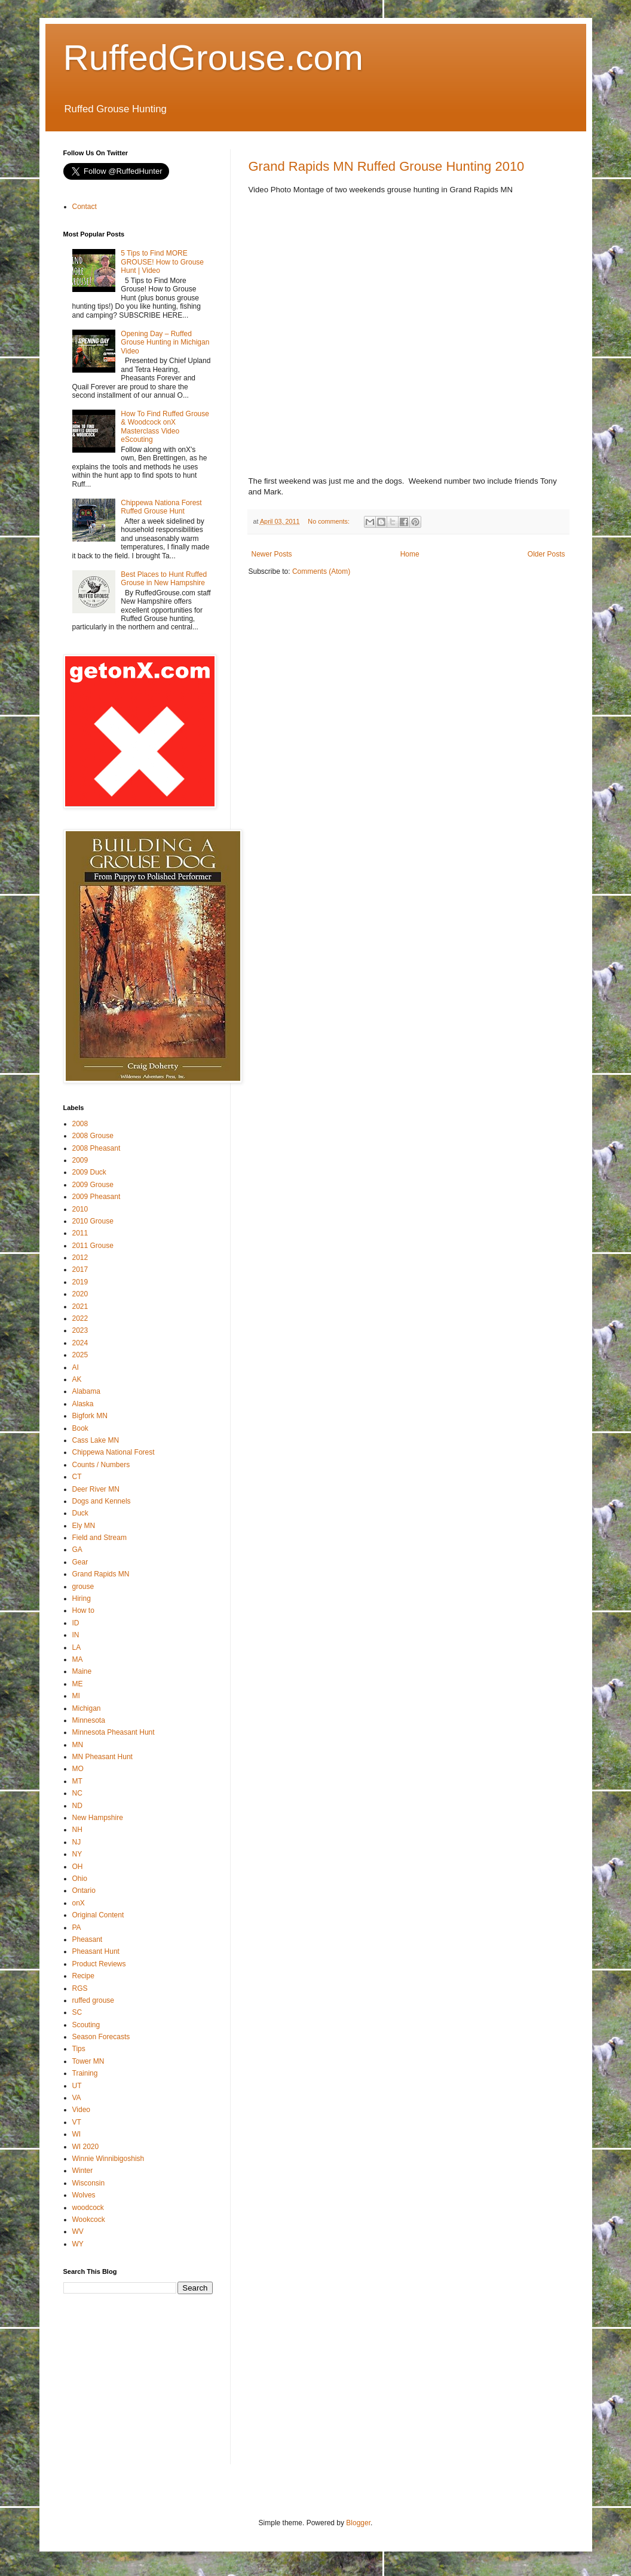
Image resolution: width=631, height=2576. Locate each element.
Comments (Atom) (321, 571)
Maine (82, 1671)
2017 (80, 1269)
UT (77, 2086)
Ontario (84, 1890)
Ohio (79, 1878)
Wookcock (88, 2219)
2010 (80, 1209)
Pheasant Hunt (96, 1951)
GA (77, 1549)
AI (75, 1367)
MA (77, 1659)
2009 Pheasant (96, 1196)
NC (77, 1793)
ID (75, 1623)
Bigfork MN (90, 1416)
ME (77, 1684)
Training (85, 2073)
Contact (84, 206)
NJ (76, 1842)
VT (76, 2122)
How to (83, 1610)
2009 (80, 1160)
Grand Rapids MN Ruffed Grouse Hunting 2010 (387, 166)
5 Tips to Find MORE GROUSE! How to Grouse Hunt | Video (162, 262)
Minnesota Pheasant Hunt (113, 1732)
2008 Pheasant (96, 1148)
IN (75, 1635)
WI (76, 2134)
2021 (80, 1306)
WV (78, 2231)
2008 (80, 1124)
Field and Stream (99, 1537)
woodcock (88, 2207)
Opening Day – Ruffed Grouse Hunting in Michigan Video (165, 342)
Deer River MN (96, 1489)
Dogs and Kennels (101, 1501)
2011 (80, 1233)
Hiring (81, 1598)
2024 (80, 1343)
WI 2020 (85, 2146)
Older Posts (546, 554)
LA (76, 1647)
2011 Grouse (93, 1245)
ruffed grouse (93, 2000)
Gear (80, 1562)
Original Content (98, 1915)
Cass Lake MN (96, 1440)
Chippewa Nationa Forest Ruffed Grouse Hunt (161, 507)
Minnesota (88, 1720)
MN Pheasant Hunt (102, 1757)
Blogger (358, 2523)
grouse (83, 1586)
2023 (80, 1330)
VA (76, 2098)
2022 (80, 1318)
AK (77, 1379)
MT (77, 1781)
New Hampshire (97, 1817)
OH (77, 1866)
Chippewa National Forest (113, 1452)
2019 (80, 1282)
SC (77, 2012)
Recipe (83, 1976)
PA (76, 1927)
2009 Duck (89, 1172)
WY (78, 2244)
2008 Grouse (93, 1136)
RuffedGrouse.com (213, 58)
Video (81, 2109)
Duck (80, 1513)
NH (77, 1829)
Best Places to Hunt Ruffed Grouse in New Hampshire (164, 578)
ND (77, 1806)
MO (78, 1769)
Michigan (86, 1708)
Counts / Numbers (101, 1465)
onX (78, 1903)
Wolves (84, 2195)
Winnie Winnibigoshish (108, 2158)
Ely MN (84, 1525)
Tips (78, 2049)
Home (409, 554)
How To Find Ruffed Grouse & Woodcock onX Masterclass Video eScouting (165, 427)
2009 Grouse (93, 1185)
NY (77, 1854)
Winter (82, 2170)
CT (77, 1477)
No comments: (329, 521)
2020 (80, 1294)
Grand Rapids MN (101, 1574)
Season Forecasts (101, 2037)
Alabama (86, 1391)
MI (76, 1696)
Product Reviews (99, 1964)
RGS (80, 1988)
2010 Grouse (93, 1221)
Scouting (86, 2025)
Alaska (83, 1404)
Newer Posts (272, 554)
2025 (80, 1355)
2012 (80, 1257)
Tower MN (88, 2061)
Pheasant (87, 1939)
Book (80, 1428)
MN (78, 1745)
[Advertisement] (153, 2386)
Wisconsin (88, 2183)
